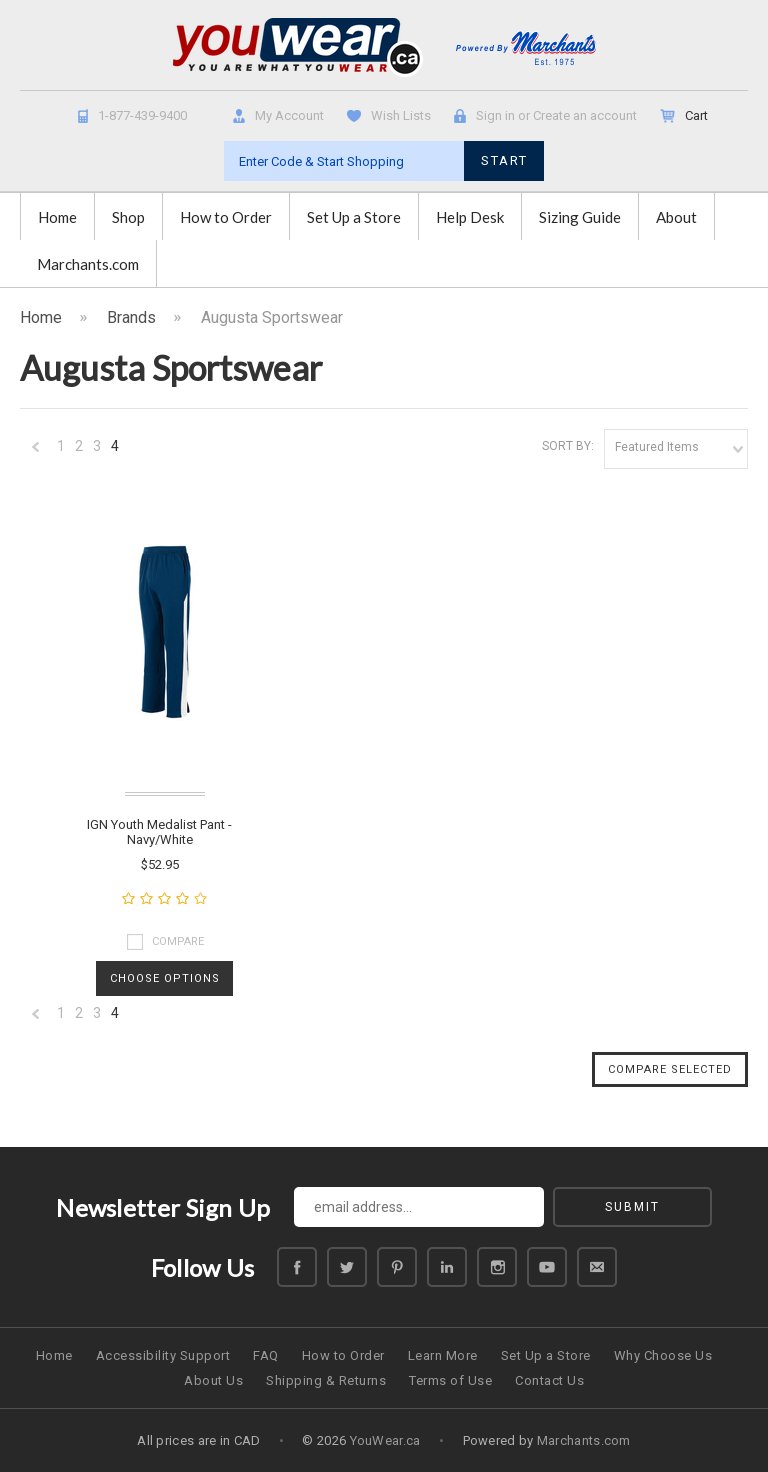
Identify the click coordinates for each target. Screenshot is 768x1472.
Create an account (585, 115)
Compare (178, 941)
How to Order (226, 217)
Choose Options (165, 978)
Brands (131, 317)
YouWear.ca (385, 1440)
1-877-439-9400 (142, 115)
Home (57, 217)
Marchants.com (88, 264)
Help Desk (470, 217)
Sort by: (568, 446)
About (676, 217)
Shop (128, 217)
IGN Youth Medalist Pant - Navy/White (159, 832)
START (504, 160)
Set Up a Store (354, 217)
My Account (289, 115)
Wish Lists (401, 115)
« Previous (36, 451)
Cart (698, 115)
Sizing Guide (580, 217)
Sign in (495, 115)
